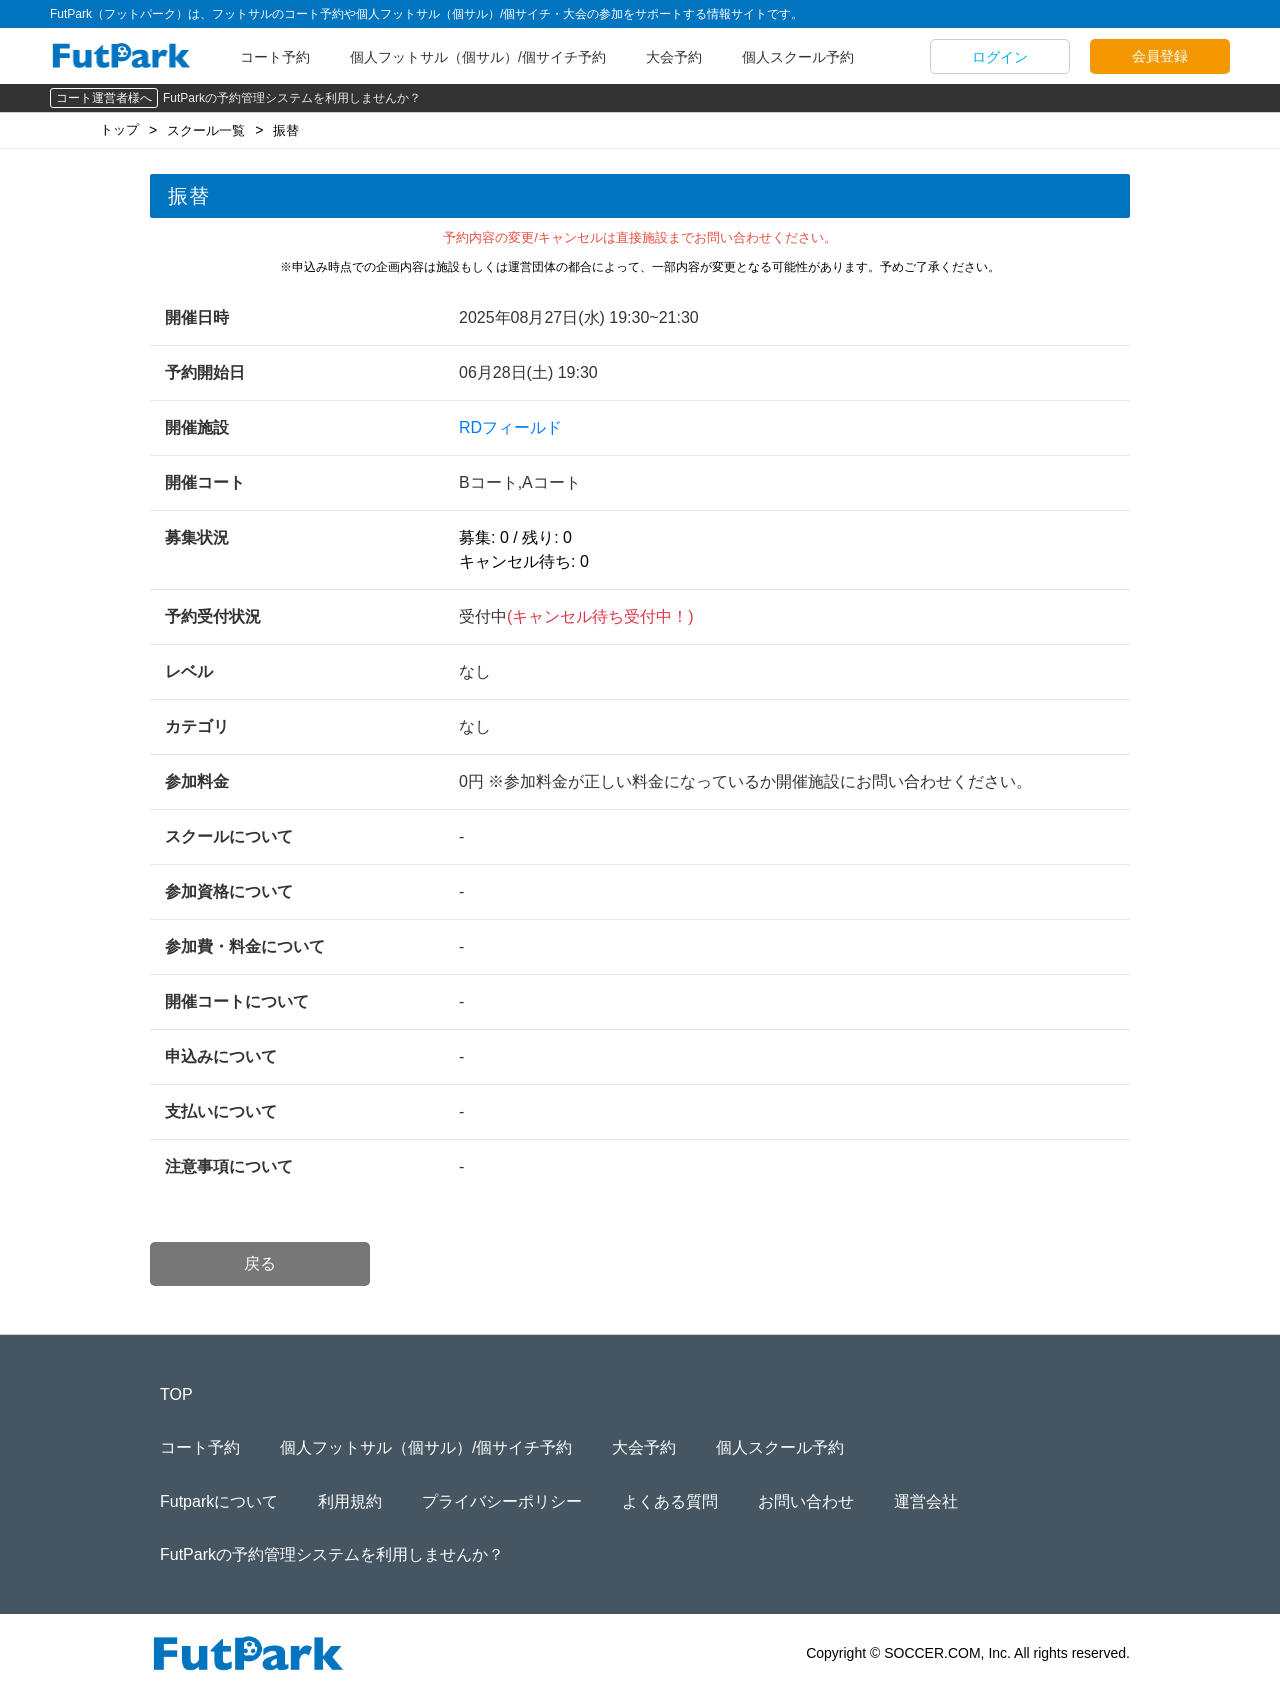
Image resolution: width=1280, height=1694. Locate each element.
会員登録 (1160, 56)
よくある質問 (670, 1501)
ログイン (1000, 57)
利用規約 (350, 1501)
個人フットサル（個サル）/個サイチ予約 (478, 57)
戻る (260, 1263)
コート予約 (275, 57)
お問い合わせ (806, 1501)
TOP (176, 1394)
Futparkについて (219, 1501)
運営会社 (926, 1501)
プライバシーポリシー (502, 1501)
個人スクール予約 (798, 57)
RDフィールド (510, 427)
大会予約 (674, 57)
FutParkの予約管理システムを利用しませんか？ (292, 98)
